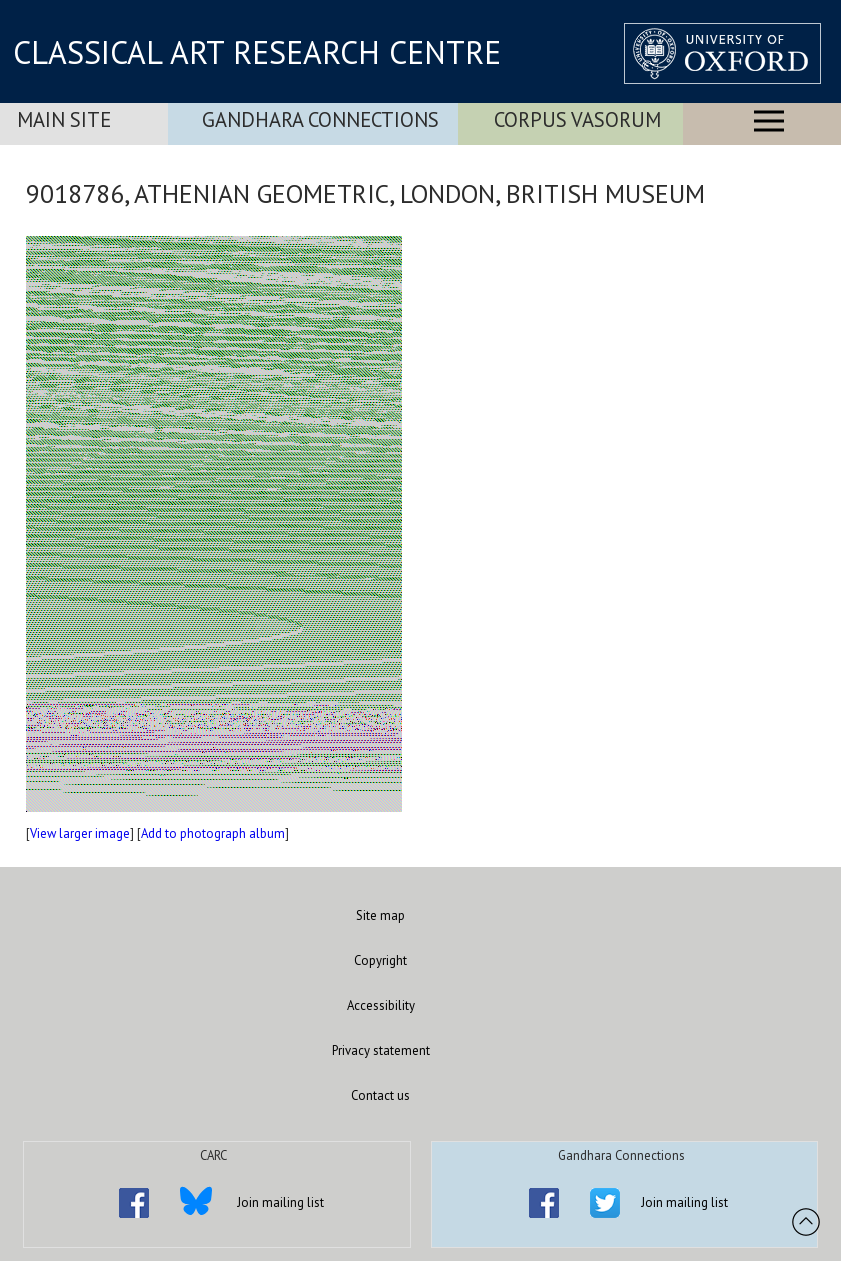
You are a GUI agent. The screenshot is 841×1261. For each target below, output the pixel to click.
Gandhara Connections (320, 119)
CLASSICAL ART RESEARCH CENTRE (257, 52)
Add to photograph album (213, 833)
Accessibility (381, 1005)
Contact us (380, 1095)
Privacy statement (381, 1050)
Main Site (64, 119)
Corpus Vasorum (577, 119)
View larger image (80, 833)
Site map (380, 915)
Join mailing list (280, 1202)
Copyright (380, 960)
